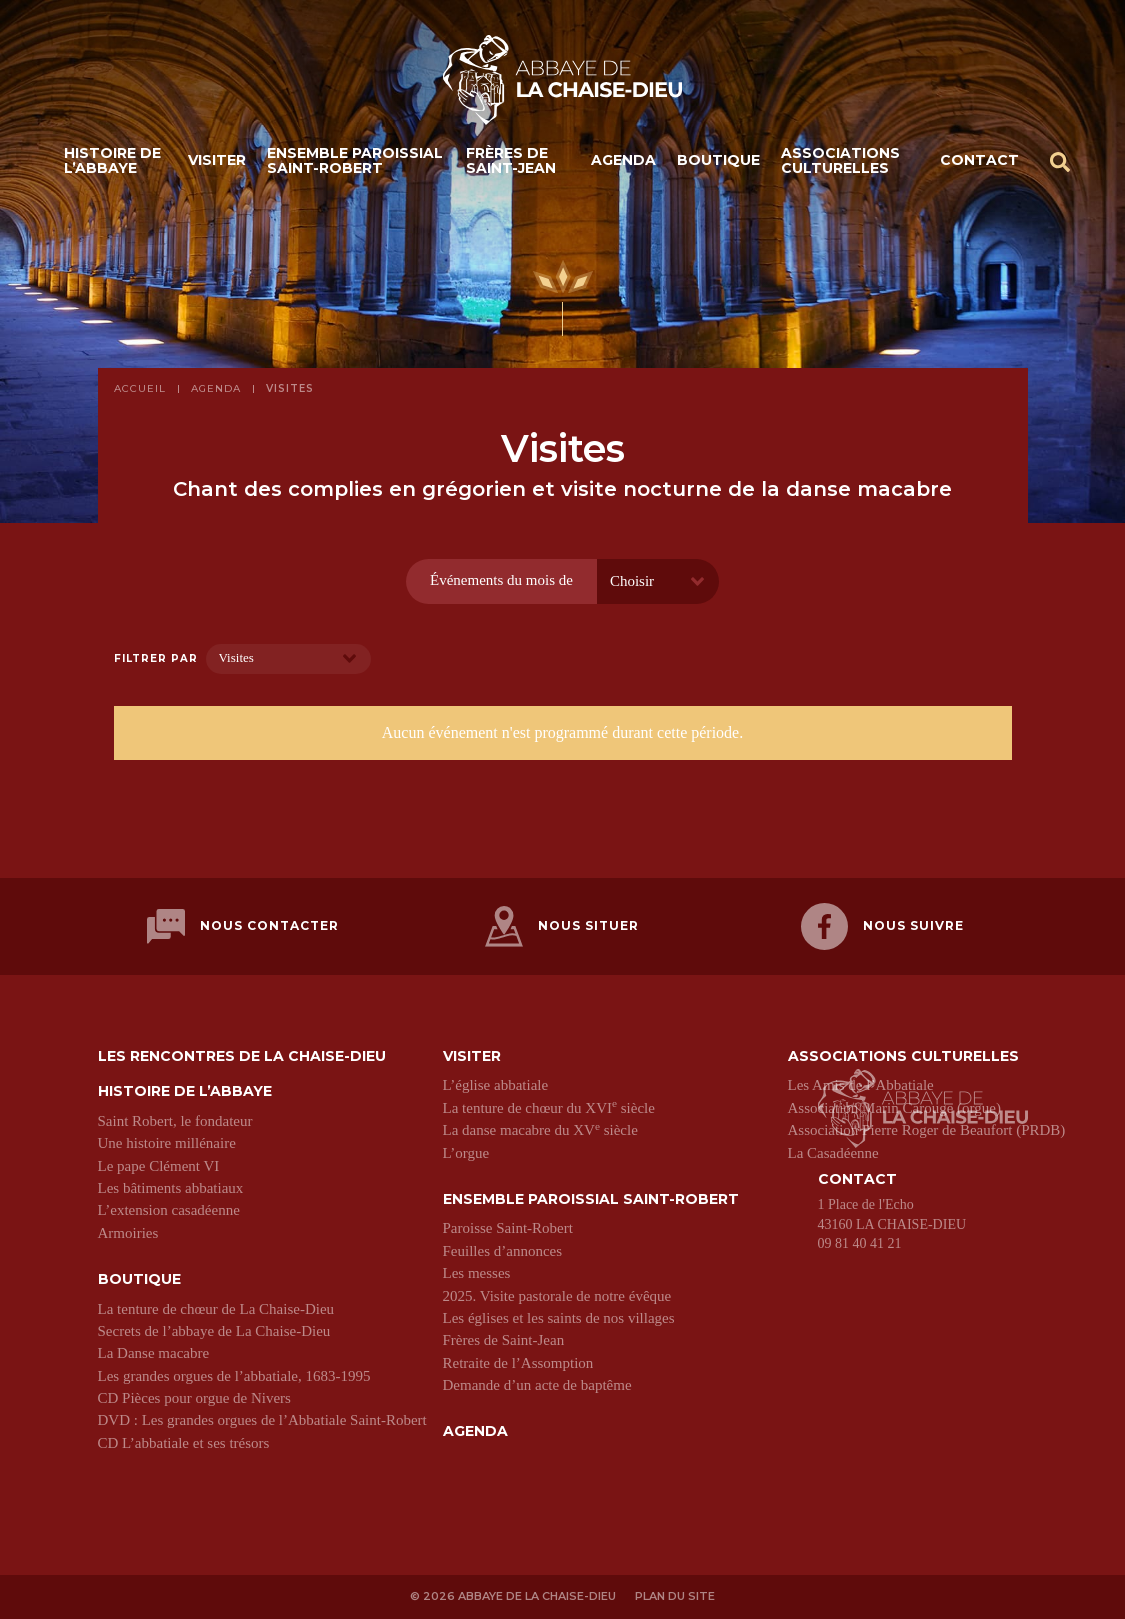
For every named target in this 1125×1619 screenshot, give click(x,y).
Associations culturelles (840, 160)
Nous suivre (882, 926)
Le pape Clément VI (159, 1166)
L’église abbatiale (496, 1085)
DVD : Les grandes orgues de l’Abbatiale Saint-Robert (262, 1420)
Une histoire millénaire (167, 1143)
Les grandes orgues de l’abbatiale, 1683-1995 (234, 1376)
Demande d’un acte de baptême (537, 1385)
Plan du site (675, 1596)
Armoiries (128, 1233)
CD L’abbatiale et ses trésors (184, 1443)
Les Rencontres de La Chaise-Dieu (242, 1056)
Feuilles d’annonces (503, 1251)
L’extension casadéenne (169, 1210)
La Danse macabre (154, 1353)
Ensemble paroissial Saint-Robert (355, 160)
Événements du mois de (501, 580)
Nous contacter (243, 926)
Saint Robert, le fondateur (175, 1121)
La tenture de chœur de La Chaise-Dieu (216, 1309)
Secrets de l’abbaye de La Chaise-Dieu (214, 1331)
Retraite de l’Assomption (518, 1363)
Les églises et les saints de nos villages (559, 1318)
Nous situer (562, 926)
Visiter (217, 160)
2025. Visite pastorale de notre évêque (557, 1296)
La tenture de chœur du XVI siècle (549, 1108)
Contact (979, 160)
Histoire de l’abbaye (112, 160)
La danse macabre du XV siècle (540, 1130)
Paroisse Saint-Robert (508, 1228)
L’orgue (466, 1153)
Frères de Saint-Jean (511, 160)
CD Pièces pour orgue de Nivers (194, 1398)
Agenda (623, 160)
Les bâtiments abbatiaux (171, 1188)
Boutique (718, 160)
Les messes (477, 1273)
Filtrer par (156, 659)
